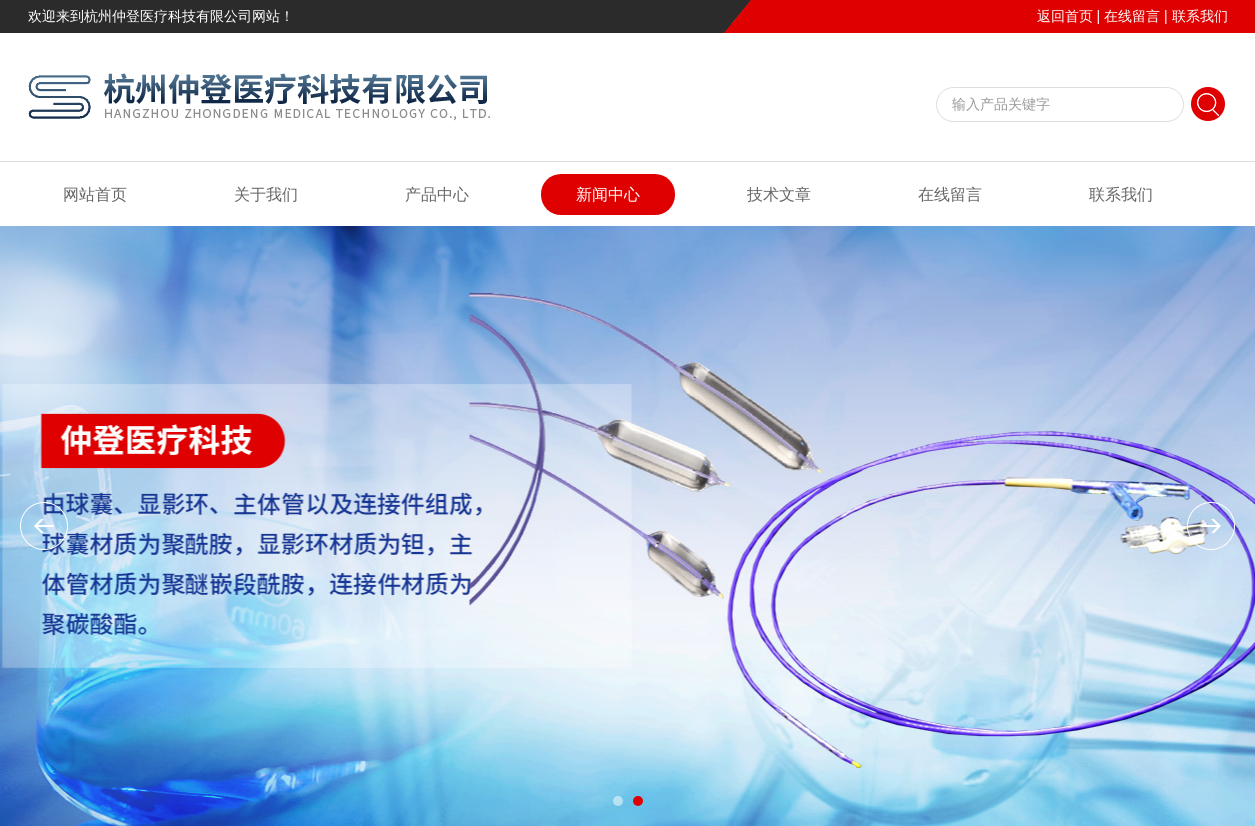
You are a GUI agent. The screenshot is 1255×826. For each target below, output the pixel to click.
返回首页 (1065, 16)
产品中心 (437, 194)
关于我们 (266, 194)
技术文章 (779, 194)
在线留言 (1132, 16)
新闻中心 (608, 194)
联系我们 (1200, 16)
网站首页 (95, 194)
